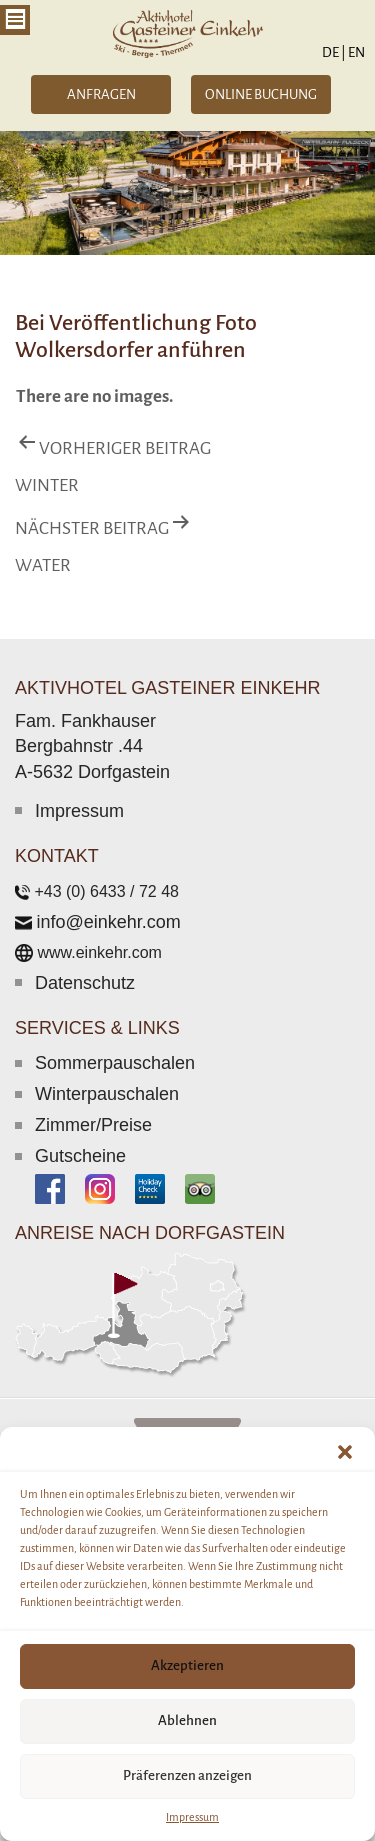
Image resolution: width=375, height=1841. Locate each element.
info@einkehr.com (108, 922)
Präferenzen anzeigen (187, 1775)
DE (334, 52)
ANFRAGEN (101, 94)
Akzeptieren (187, 1665)
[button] (345, 1452)
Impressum (192, 1817)
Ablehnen (187, 1720)
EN (355, 52)
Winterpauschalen (107, 1094)
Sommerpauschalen (115, 1063)
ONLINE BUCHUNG (261, 94)
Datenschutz (85, 983)
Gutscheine (80, 1156)
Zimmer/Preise (93, 1125)
